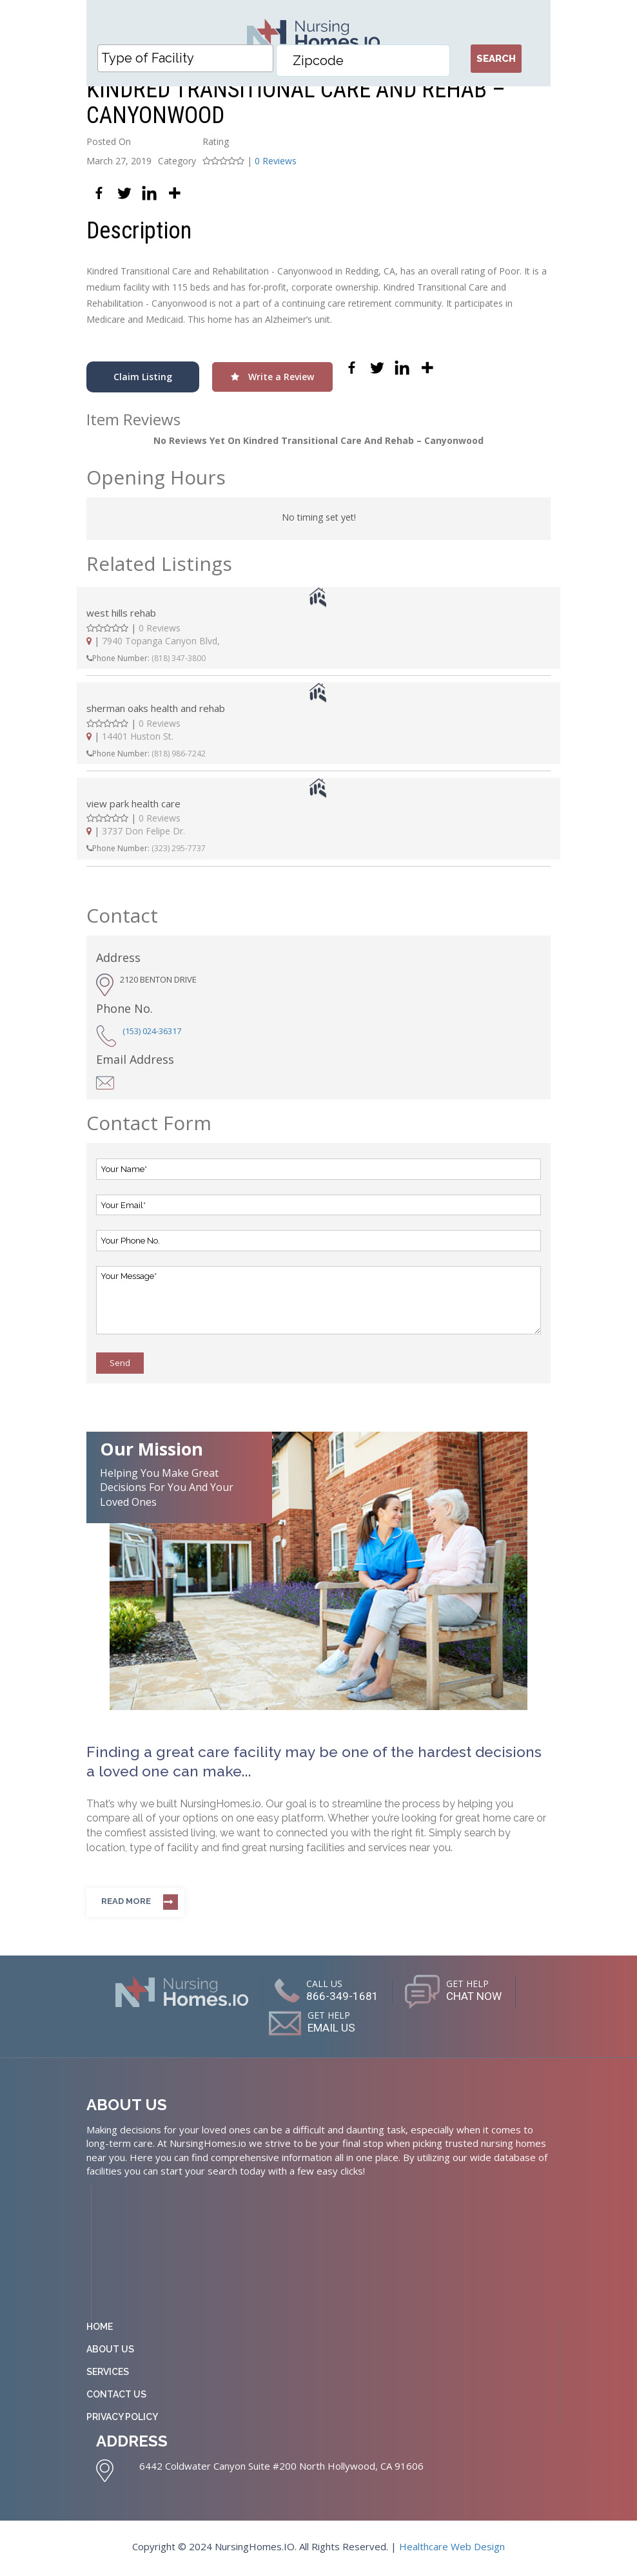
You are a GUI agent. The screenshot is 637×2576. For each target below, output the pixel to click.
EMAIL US (331, 2031)
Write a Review (272, 380)
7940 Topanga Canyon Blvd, (161, 644)
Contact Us (116, 2397)
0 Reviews (276, 163)
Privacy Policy (122, 2419)
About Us (110, 2352)
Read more (126, 1904)
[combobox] (185, 61)
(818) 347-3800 (179, 661)
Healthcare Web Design (452, 2549)
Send (120, 1366)
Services (107, 2374)
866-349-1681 (337, 1999)
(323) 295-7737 (179, 851)
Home (99, 2329)
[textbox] (188, 61)
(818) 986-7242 (179, 756)
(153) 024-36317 (151, 1034)
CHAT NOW (477, 1999)
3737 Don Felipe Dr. (143, 834)
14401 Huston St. (137, 739)
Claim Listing (142, 379)
